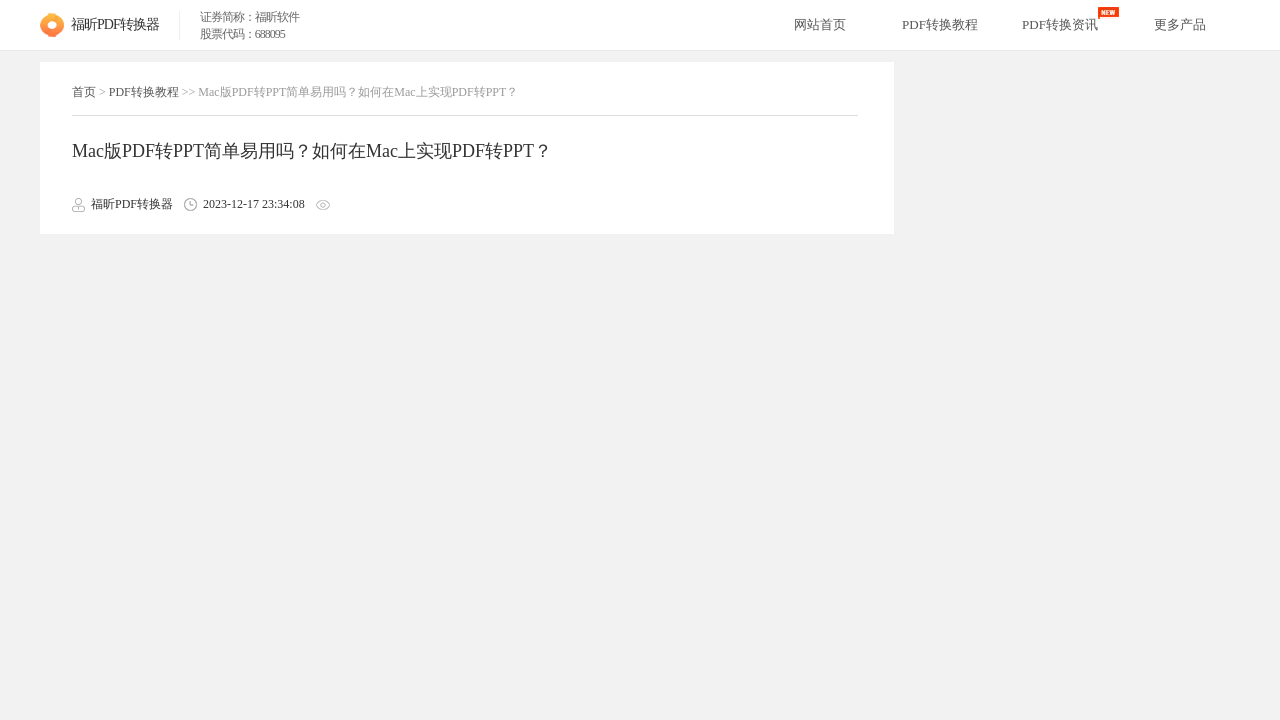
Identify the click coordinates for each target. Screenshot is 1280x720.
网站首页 (820, 24)
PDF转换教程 (144, 92)
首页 (84, 92)
